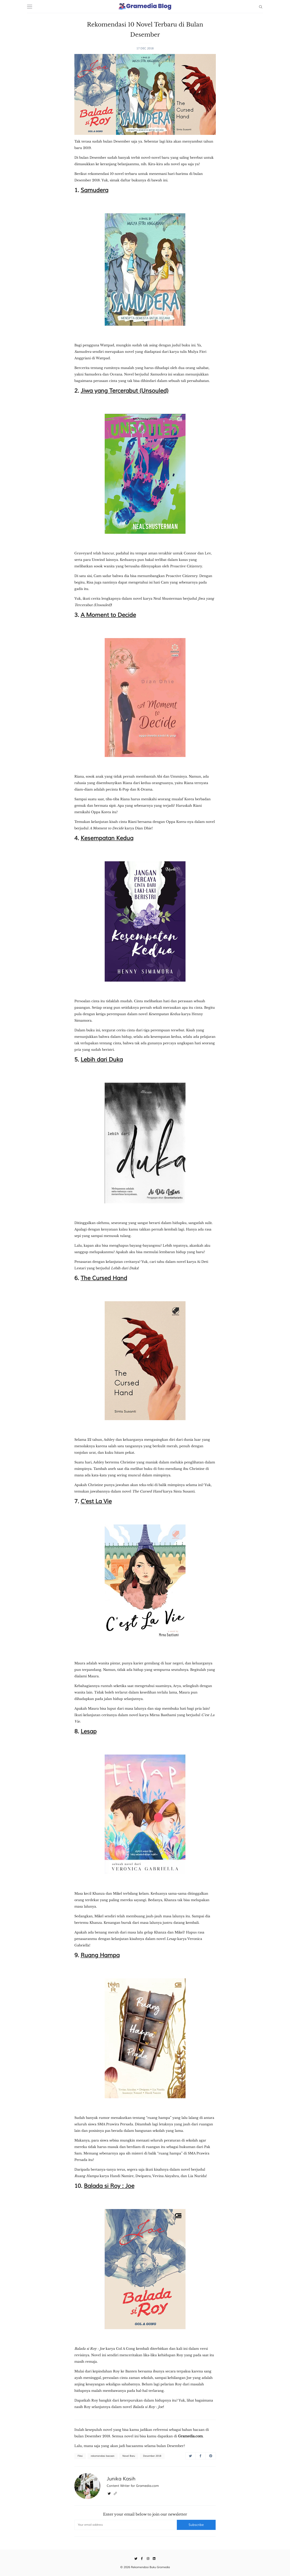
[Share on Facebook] (201, 2455)
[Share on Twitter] (190, 2455)
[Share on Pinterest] (211, 2455)
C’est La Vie (96, 1501)
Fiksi (80, 2456)
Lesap (89, 1731)
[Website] (115, 2493)
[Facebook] (141, 2558)
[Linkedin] (154, 2558)
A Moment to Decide (108, 615)
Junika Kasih (121, 2479)
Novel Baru (128, 2456)
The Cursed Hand (104, 1278)
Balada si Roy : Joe (109, 2186)
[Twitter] (109, 2493)
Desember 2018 (152, 2456)
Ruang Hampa (100, 1955)
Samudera (94, 190)
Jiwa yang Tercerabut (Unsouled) (125, 390)
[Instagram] (148, 2558)
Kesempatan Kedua (107, 838)
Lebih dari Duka (102, 1059)
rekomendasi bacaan (102, 2456)
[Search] (260, 6)
